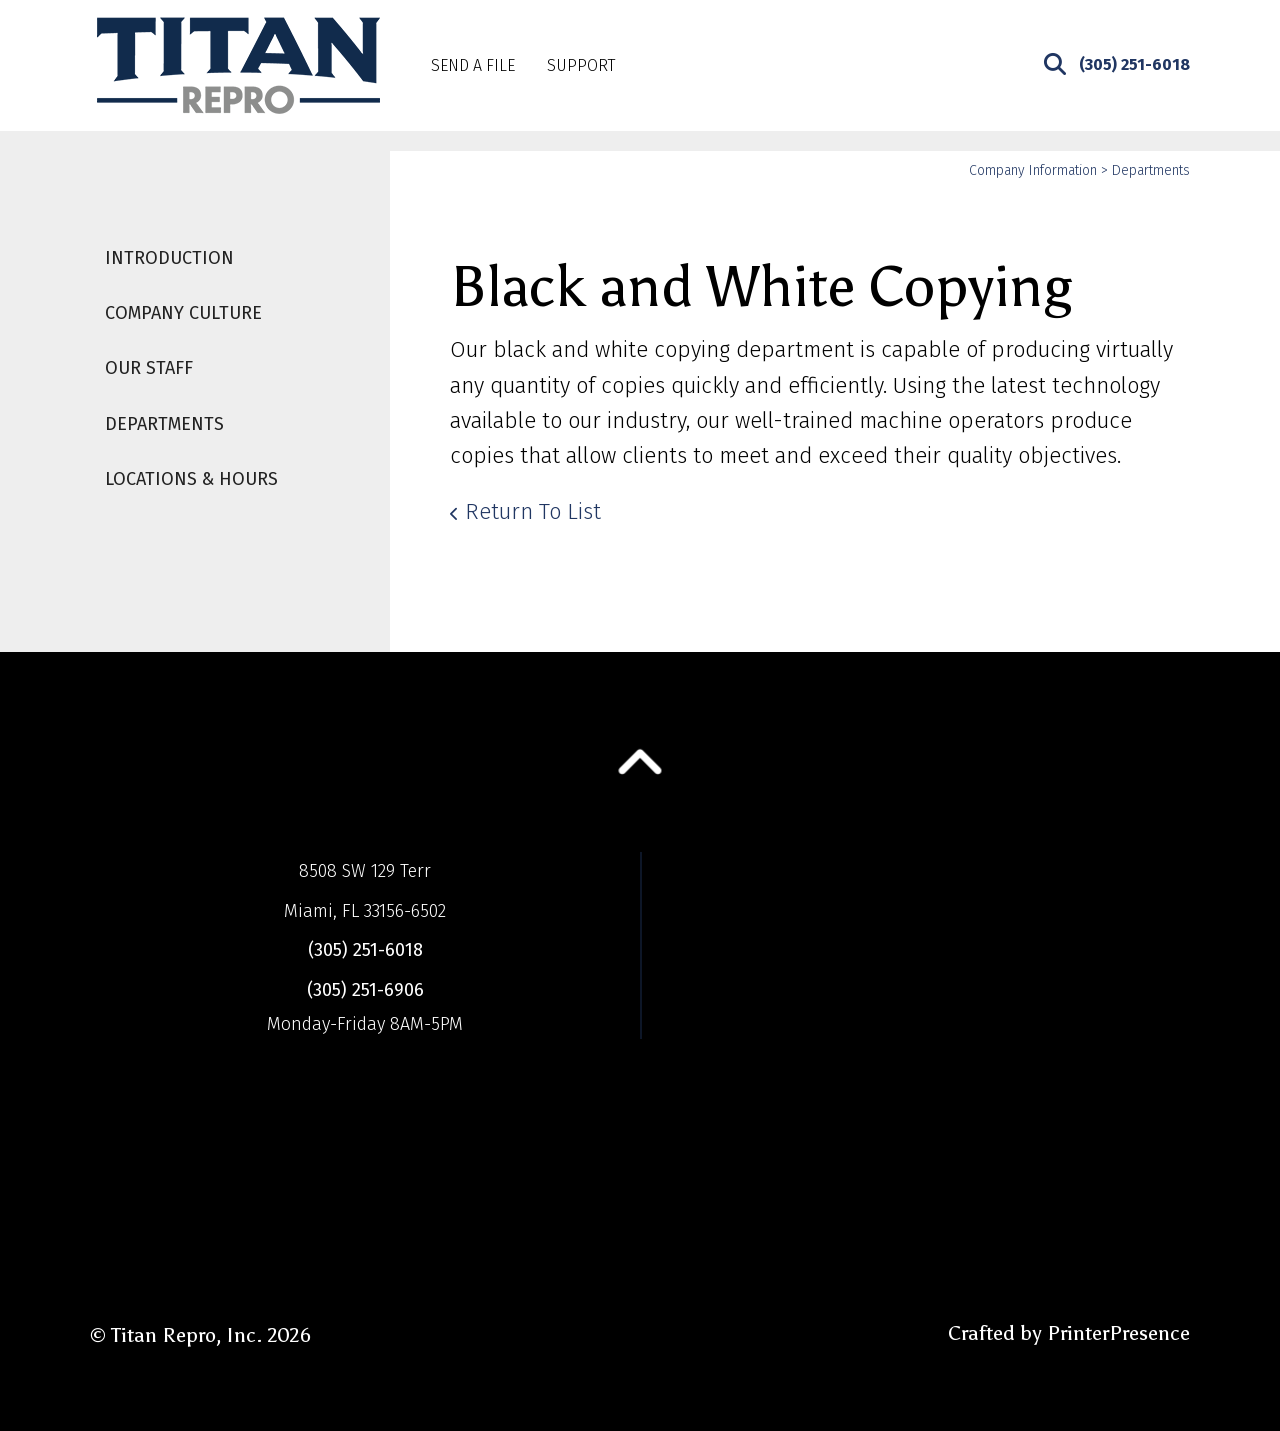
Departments (164, 424)
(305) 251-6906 (365, 990)
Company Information (1033, 170)
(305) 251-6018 (1134, 64)
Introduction (169, 258)
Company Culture (183, 313)
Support (581, 65)
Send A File (473, 65)
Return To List (533, 511)
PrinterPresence (1118, 1333)
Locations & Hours (191, 479)
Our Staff (149, 368)
